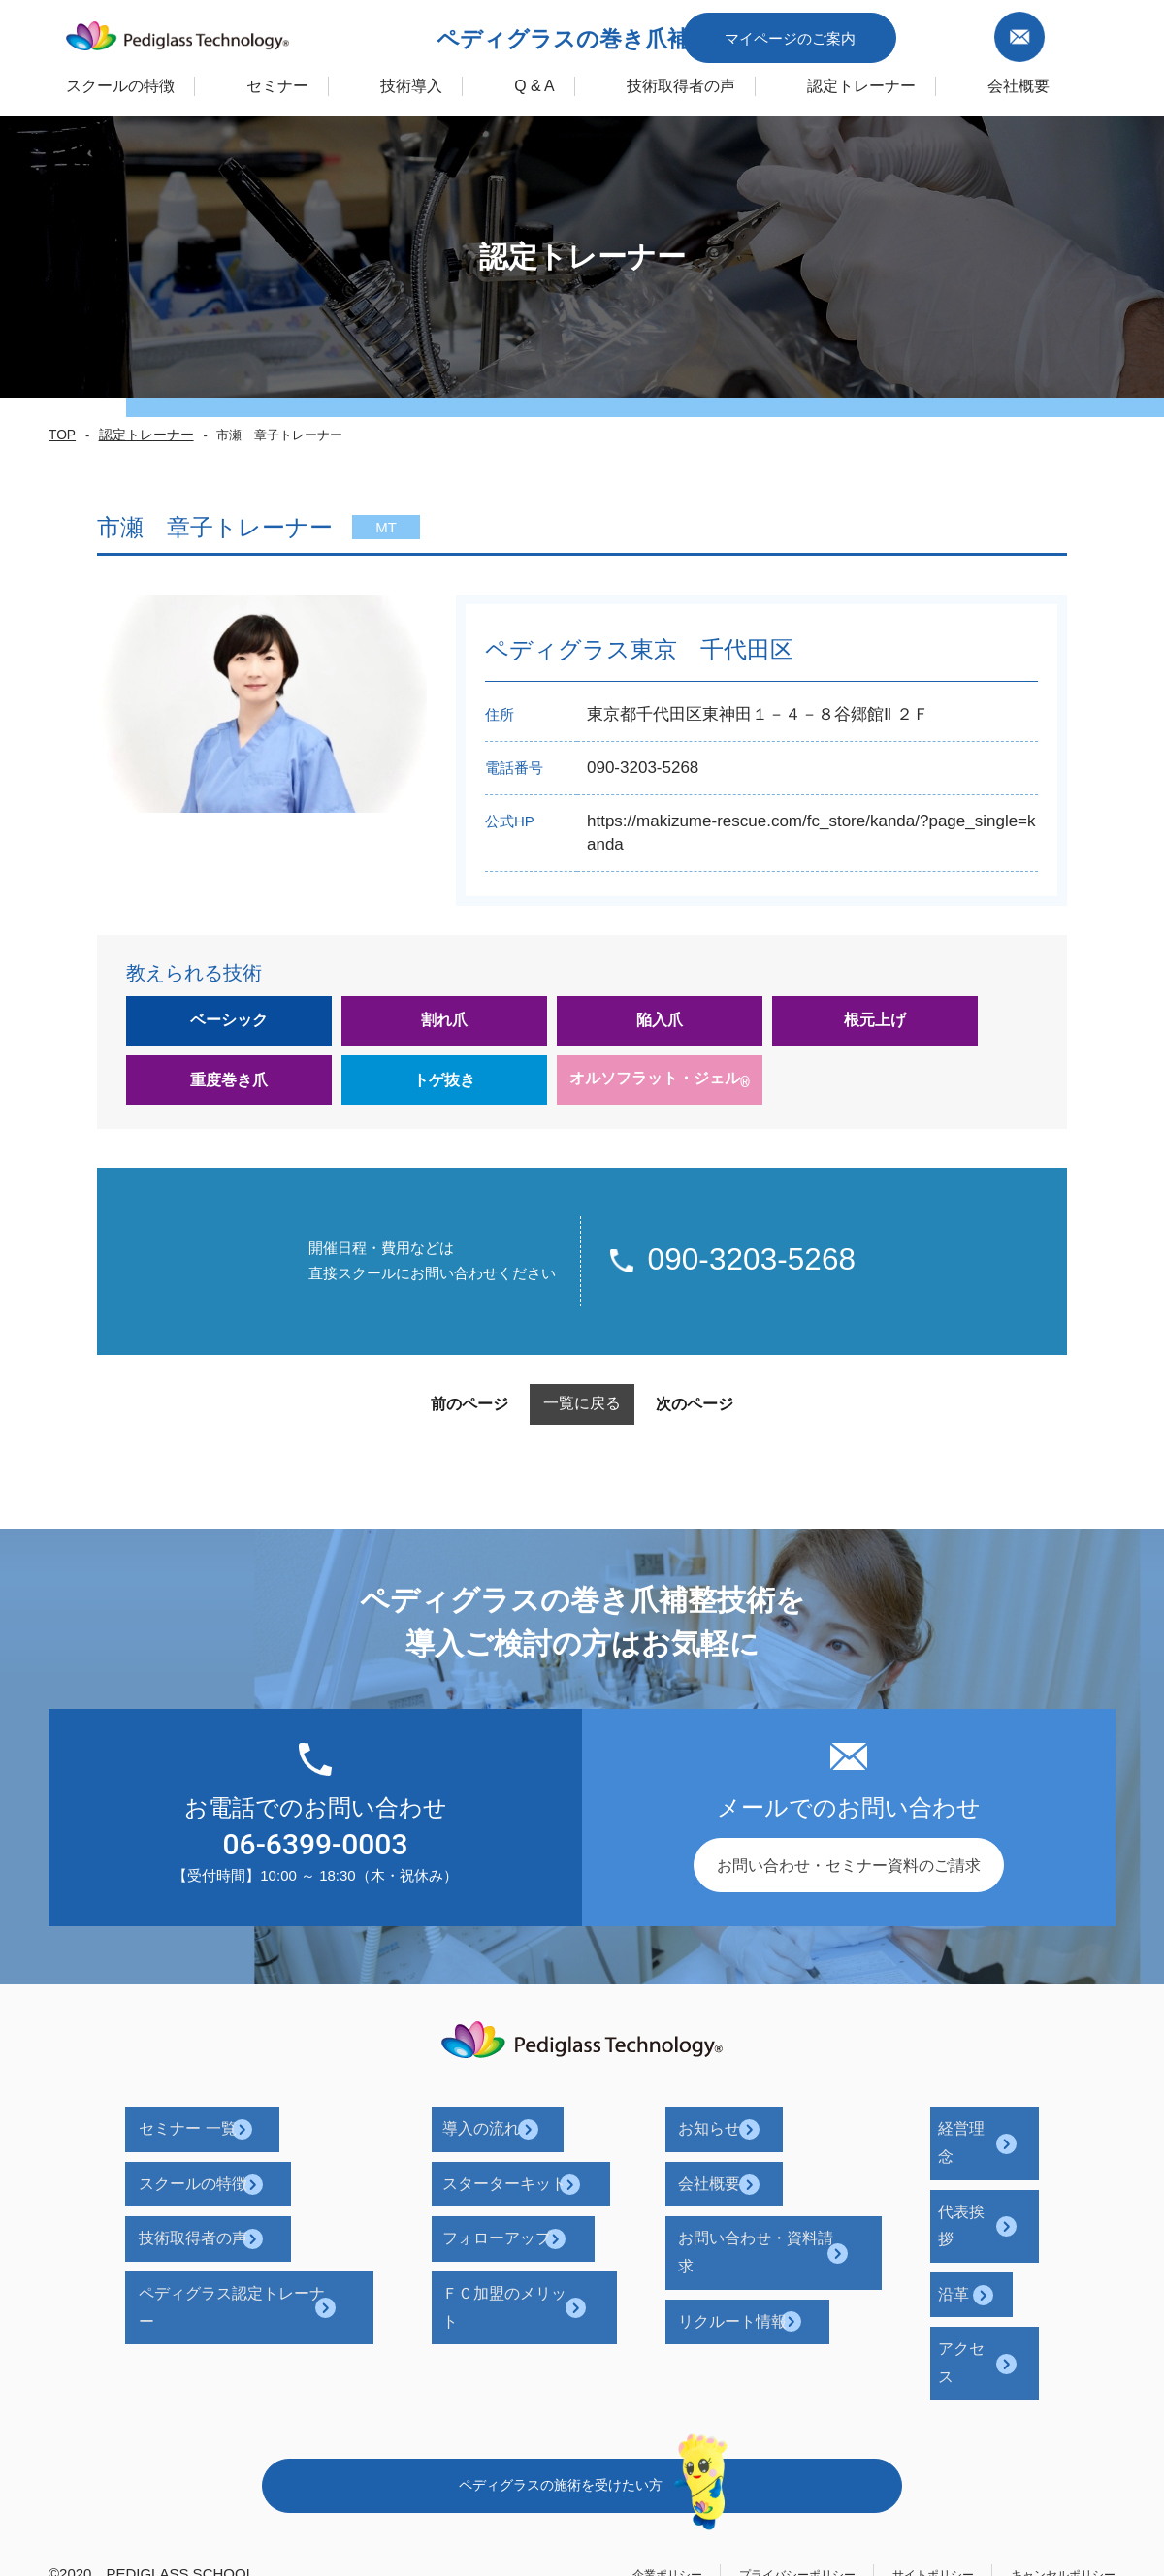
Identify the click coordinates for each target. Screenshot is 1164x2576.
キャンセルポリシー (1050, 2435)
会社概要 (722, 2174)
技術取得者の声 (731, 81)
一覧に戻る (582, 1420)
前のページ (426, 1421)
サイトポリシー (897, 2435)
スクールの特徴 (70, 81)
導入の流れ (516, 2137)
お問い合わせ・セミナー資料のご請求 (849, 1882)
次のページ (737, 1421)
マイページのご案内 (885, 32)
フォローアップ (531, 2211)
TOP (60, 435)
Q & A (560, 81)
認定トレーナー (935, 81)
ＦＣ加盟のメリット (547, 2247)
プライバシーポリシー (736, 2435)
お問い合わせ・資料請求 (776, 2211)
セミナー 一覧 (240, 2137)
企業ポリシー (583, 2435)
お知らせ (722, 2137)
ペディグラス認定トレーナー (293, 2247)
